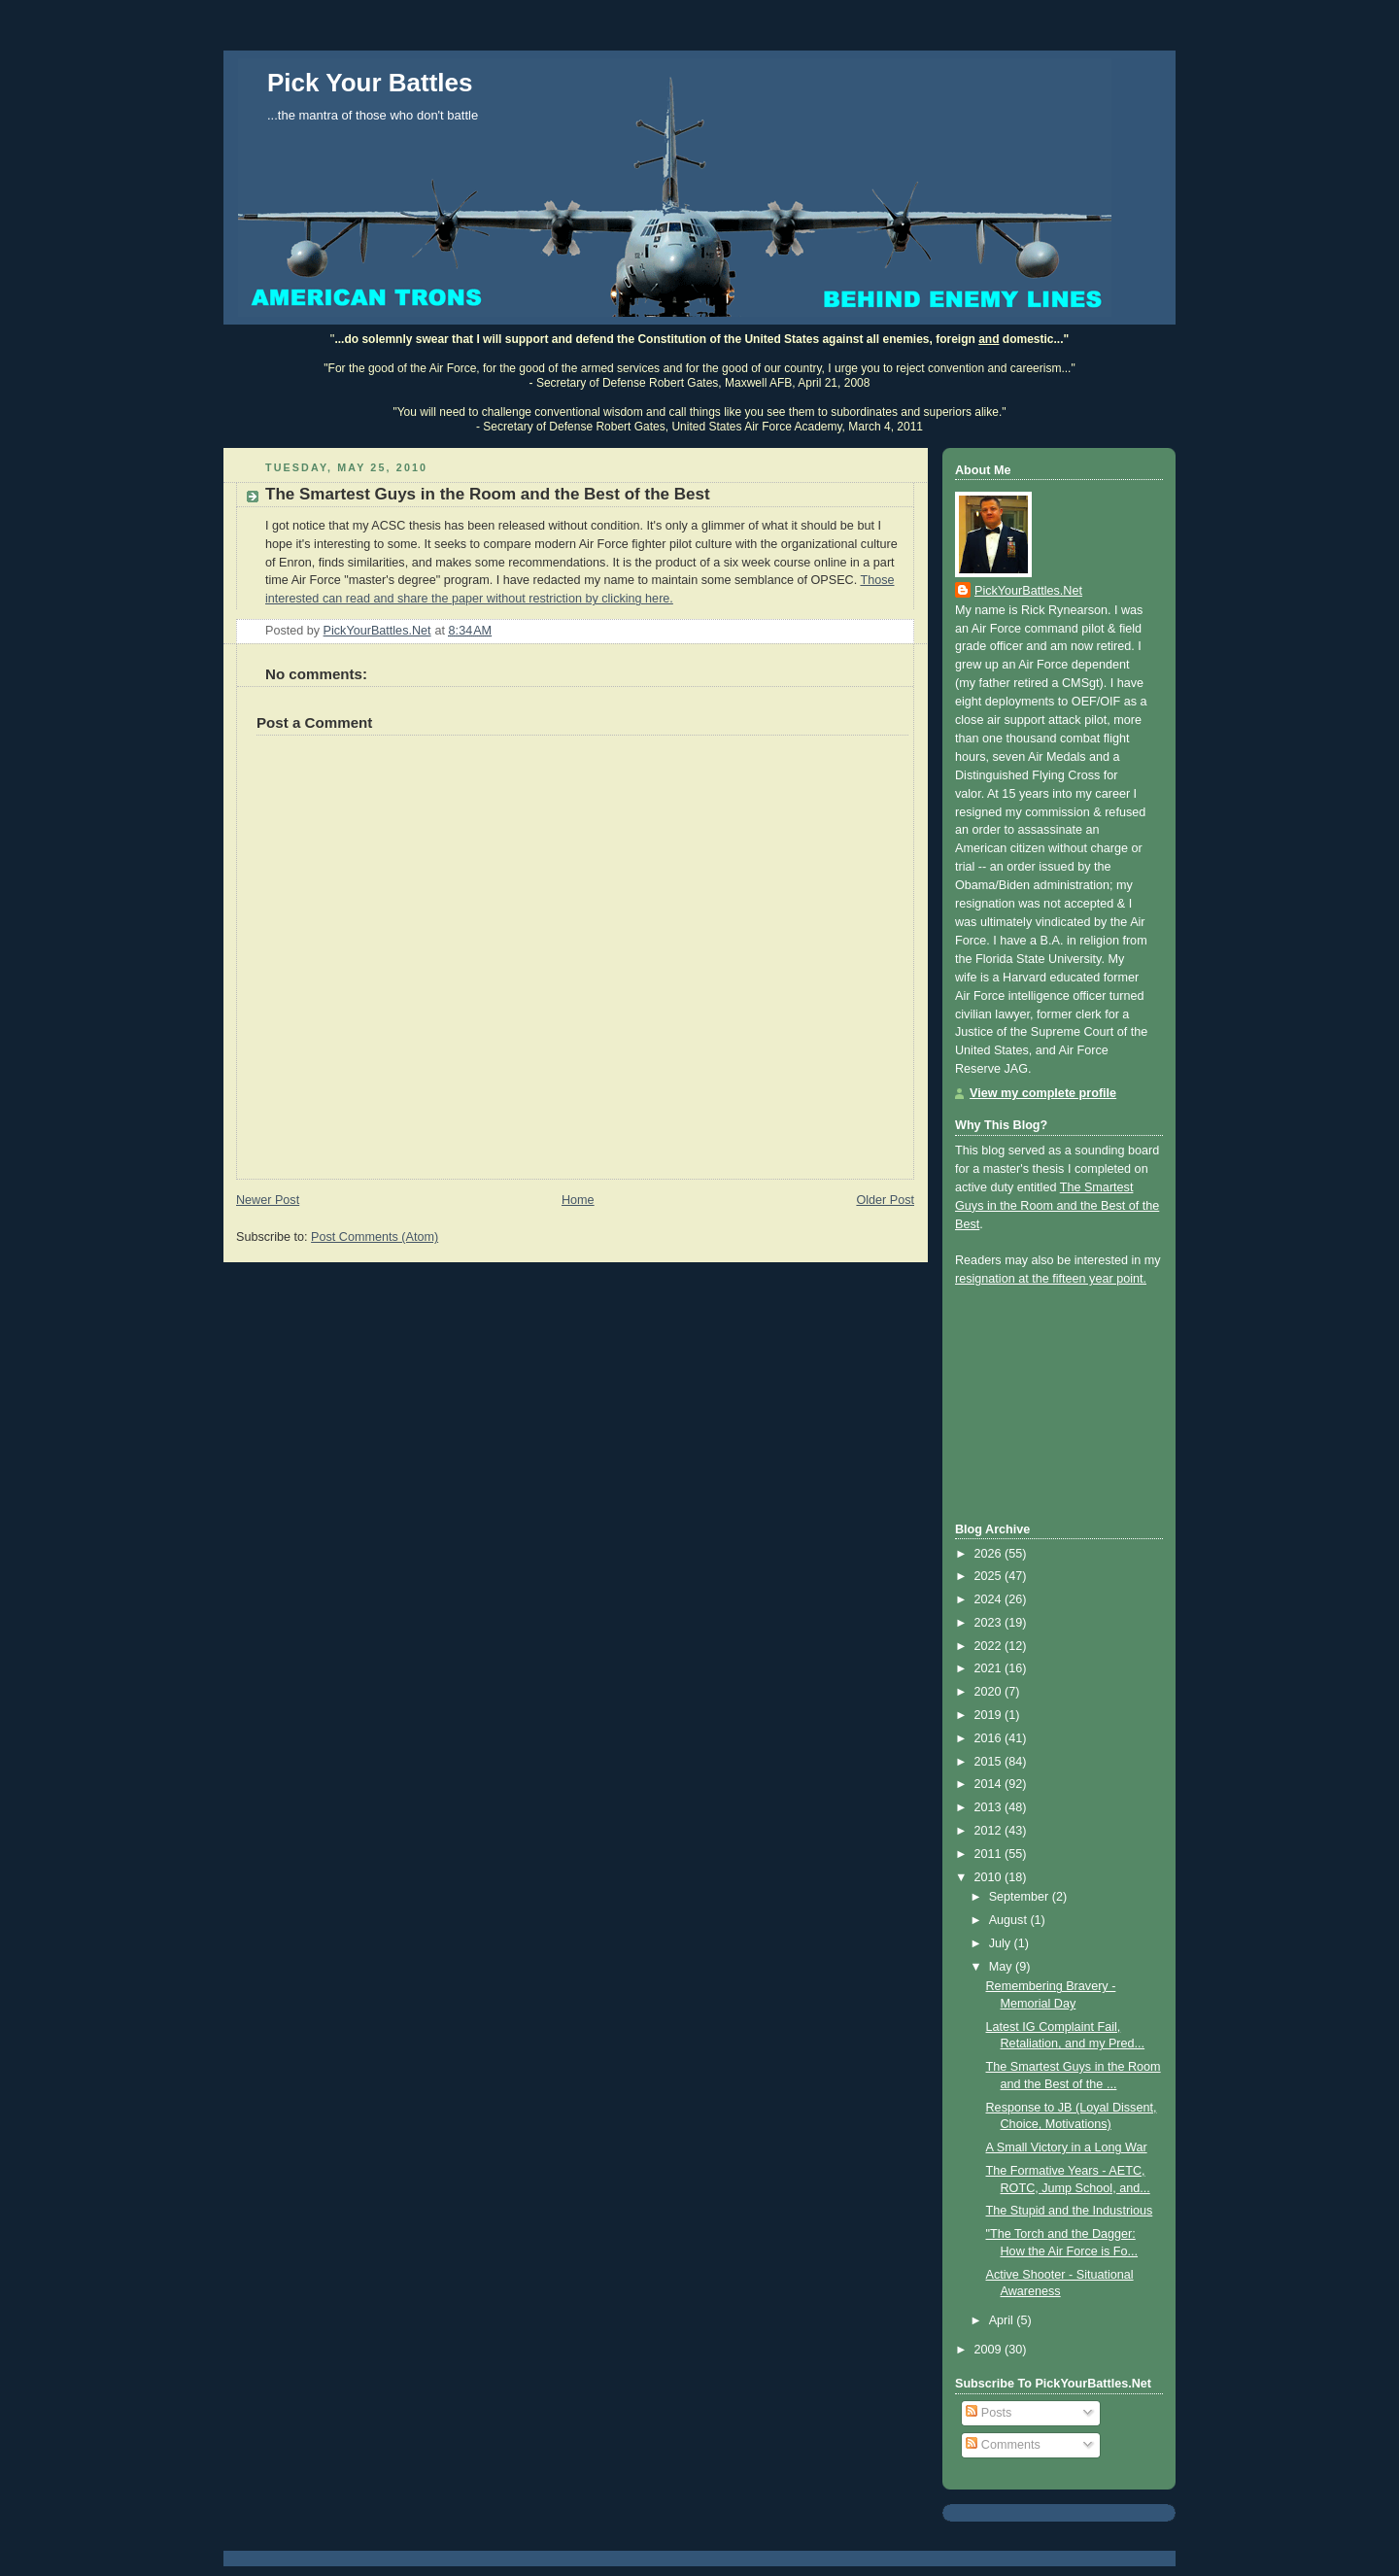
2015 (990, 1762)
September (1020, 1897)
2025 (990, 1576)
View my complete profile (1043, 1093)
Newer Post (267, 1200)
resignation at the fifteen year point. (1050, 1279)
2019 (990, 1715)
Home (578, 1200)
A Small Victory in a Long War (1066, 2147)
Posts (988, 2413)
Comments (1003, 2445)
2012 (990, 1831)
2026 (990, 1554)
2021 (990, 1668)
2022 (990, 1646)
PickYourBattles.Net (1028, 591)
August (1010, 1920)
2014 (990, 1784)
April (1003, 2320)
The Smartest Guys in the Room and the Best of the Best (1057, 1206)
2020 (990, 1692)
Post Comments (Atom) (374, 1237)
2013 (990, 1807)
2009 (990, 2349)
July (1001, 1943)
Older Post (885, 1200)
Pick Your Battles (369, 82)
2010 (990, 1877)
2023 (990, 1623)
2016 (990, 1738)
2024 (990, 1599)
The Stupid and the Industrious (1069, 2210)
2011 (990, 1854)
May (1002, 1967)
